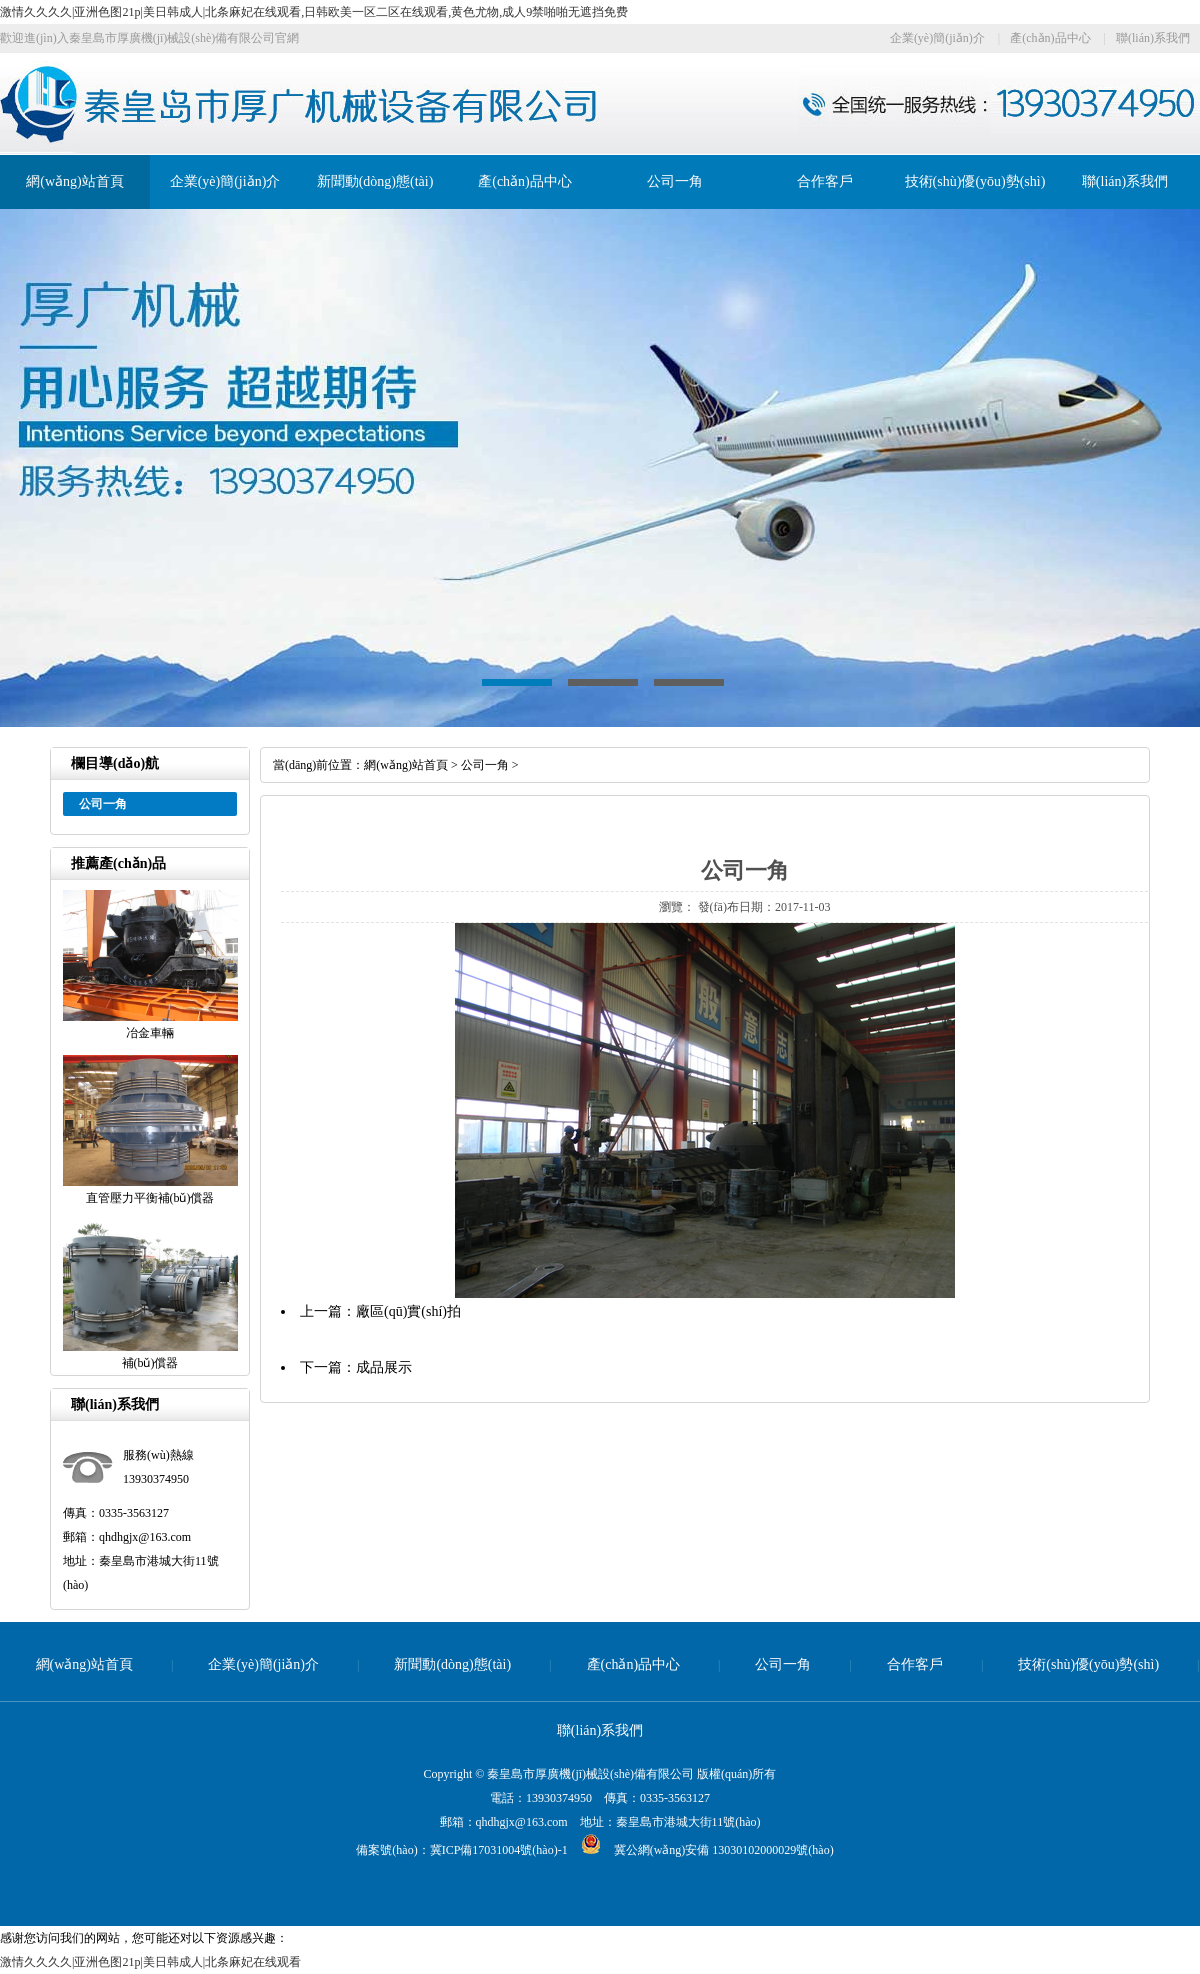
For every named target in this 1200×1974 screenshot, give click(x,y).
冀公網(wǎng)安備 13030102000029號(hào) (701, 1850)
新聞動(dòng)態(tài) (375, 181)
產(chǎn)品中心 (1050, 38)
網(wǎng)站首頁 (74, 181)
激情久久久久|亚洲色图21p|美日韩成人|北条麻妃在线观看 (150, 1962)
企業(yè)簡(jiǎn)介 (937, 38)
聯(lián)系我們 (1153, 38)
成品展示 (384, 1367)
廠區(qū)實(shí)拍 (408, 1311)
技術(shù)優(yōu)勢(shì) (975, 181)
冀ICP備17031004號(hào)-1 (499, 1850)
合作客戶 (825, 181)
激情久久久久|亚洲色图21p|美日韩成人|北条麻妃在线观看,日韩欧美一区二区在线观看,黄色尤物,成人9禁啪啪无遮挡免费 (314, 12)
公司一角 (675, 181)
